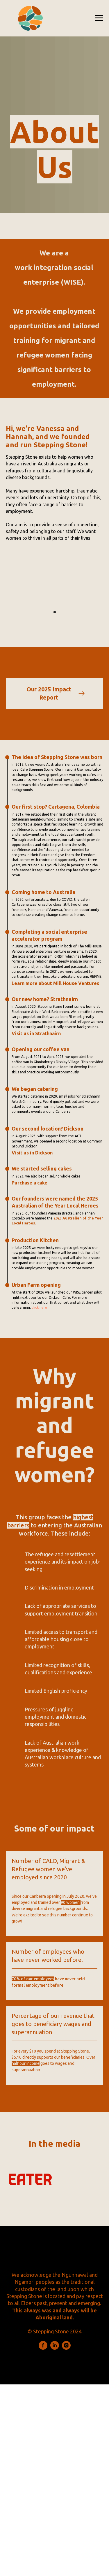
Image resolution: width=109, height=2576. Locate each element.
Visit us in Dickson (32, 1152)
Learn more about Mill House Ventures (55, 983)
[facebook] (43, 2348)
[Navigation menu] (99, 18)
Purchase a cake (29, 1182)
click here (39, 1307)
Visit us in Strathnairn (36, 1033)
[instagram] (66, 2348)
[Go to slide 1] (54, 612)
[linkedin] (54, 2348)
